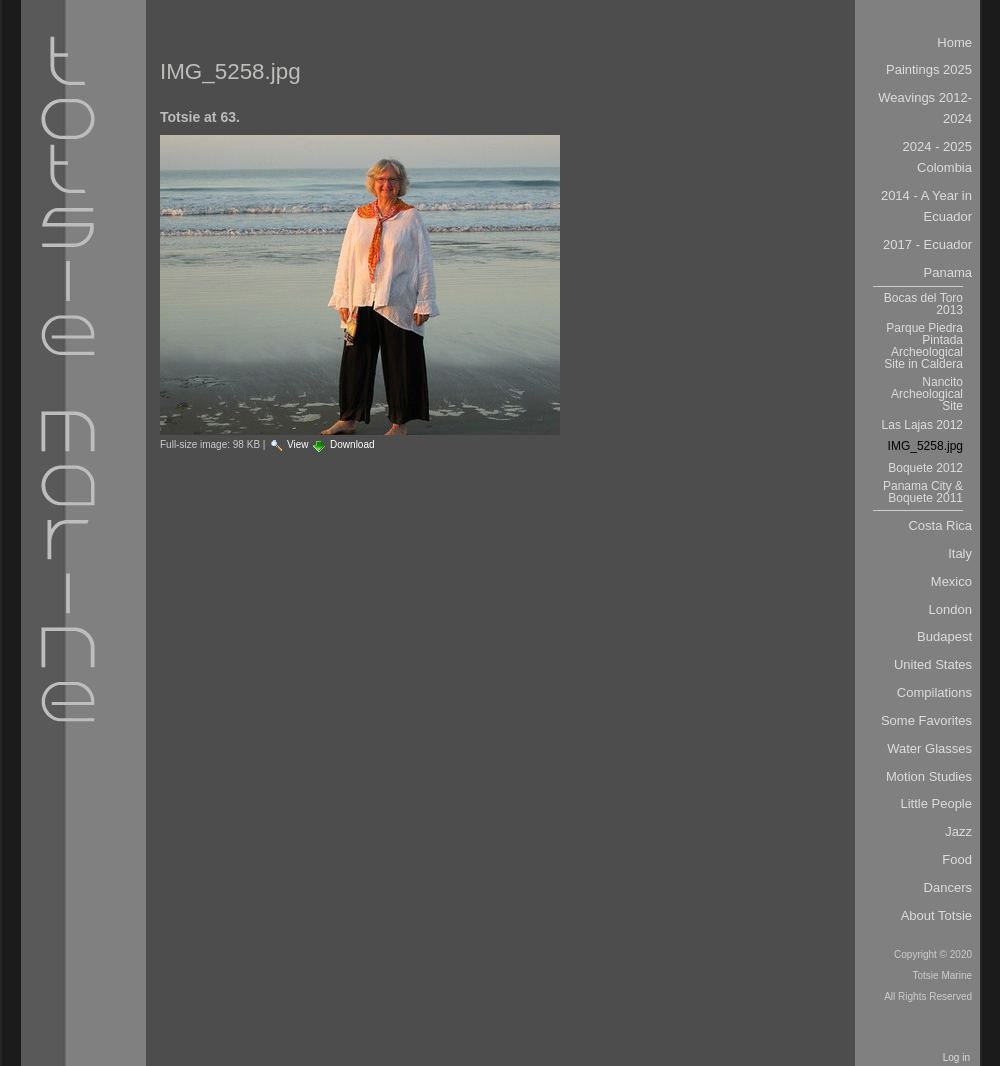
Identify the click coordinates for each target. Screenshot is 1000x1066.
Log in (956, 1057)
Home (954, 42)
